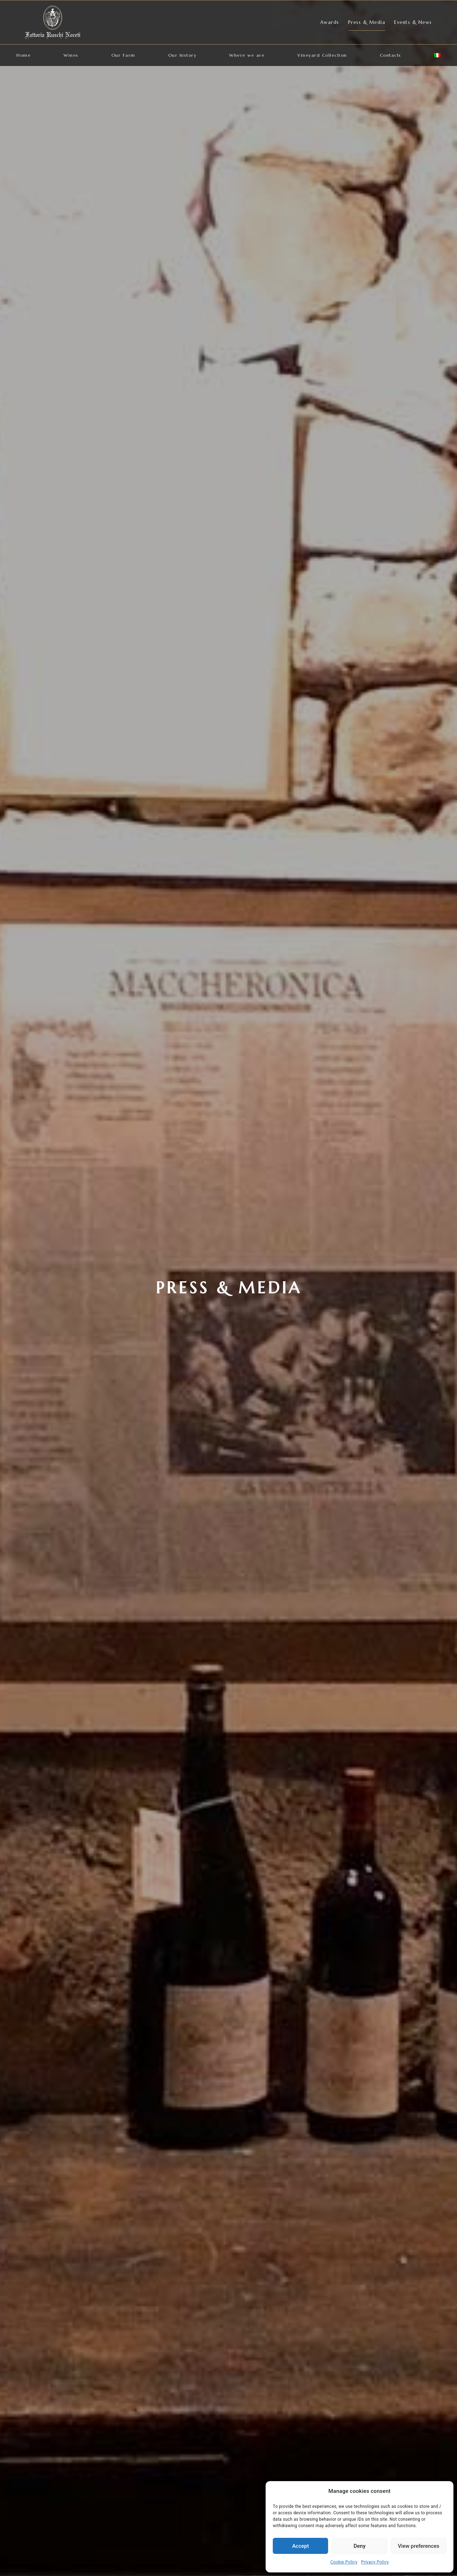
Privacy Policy (375, 2562)
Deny (359, 2546)
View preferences (418, 2546)
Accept (300, 2546)
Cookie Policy (343, 2562)
